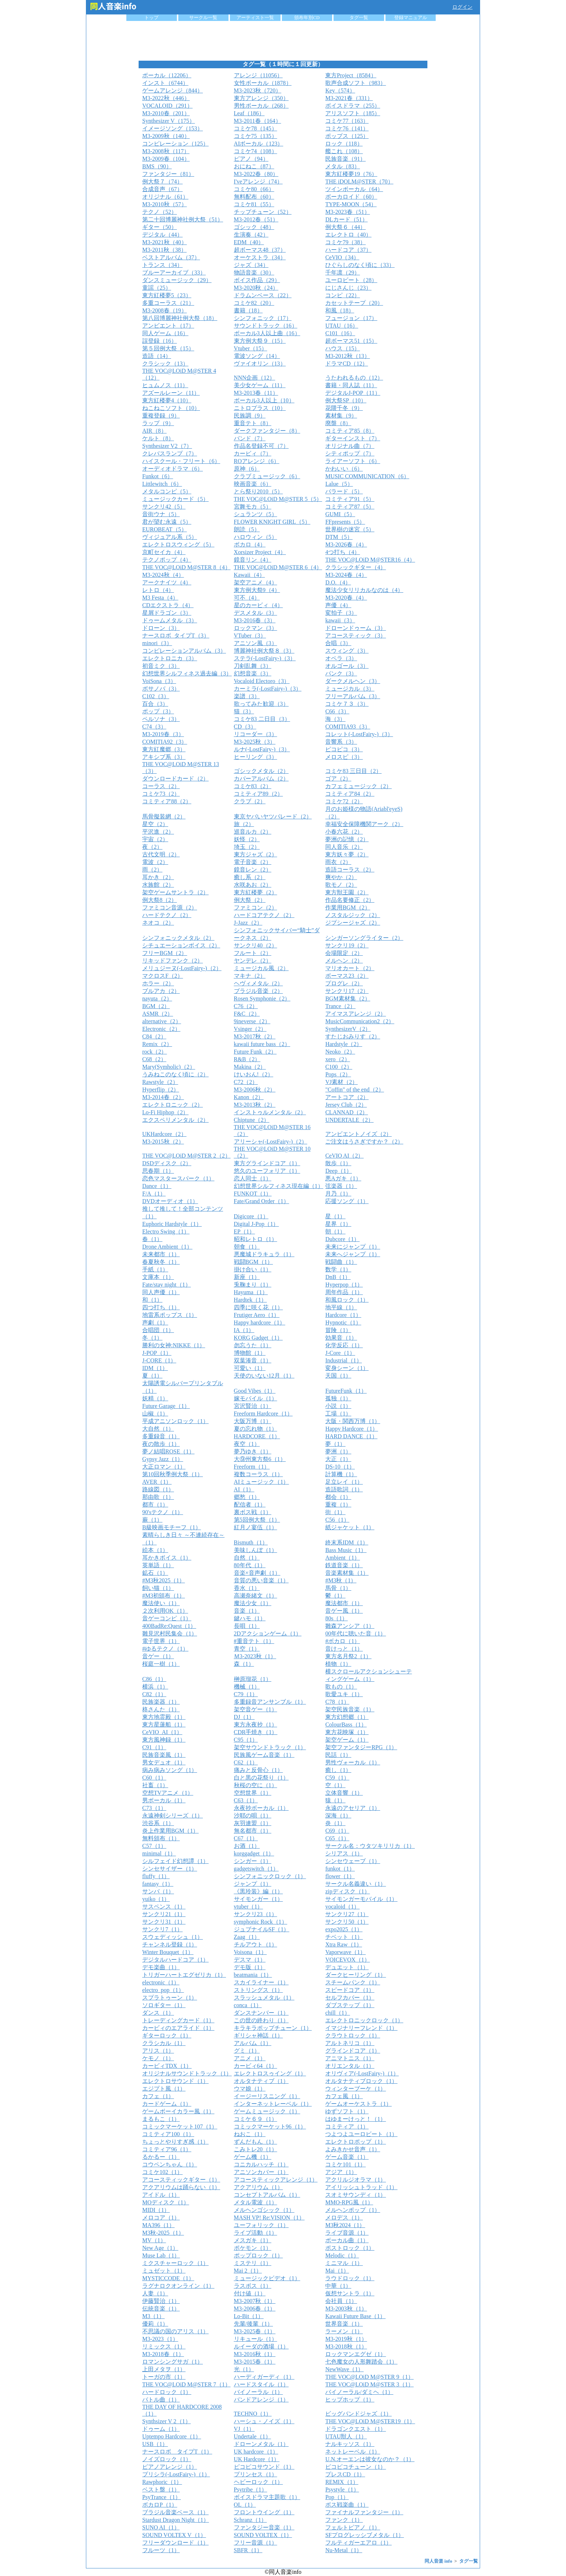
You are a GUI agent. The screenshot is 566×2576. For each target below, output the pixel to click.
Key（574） (340, 90)
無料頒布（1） (161, 1838)
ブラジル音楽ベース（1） (175, 2512)
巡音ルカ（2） (252, 832)
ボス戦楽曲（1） (347, 2505)
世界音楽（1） (344, 2324)
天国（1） (338, 1376)
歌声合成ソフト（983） (355, 83)
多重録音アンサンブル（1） (270, 1702)
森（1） (244, 1664)
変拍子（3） (341, 613)
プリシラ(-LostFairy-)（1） (176, 2474)
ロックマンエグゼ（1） (355, 2354)
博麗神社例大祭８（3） (264, 651)
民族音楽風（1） (164, 1755)
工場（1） (338, 1413)
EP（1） (244, 1231)
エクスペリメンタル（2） (175, 1120)
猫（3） (244, 711)
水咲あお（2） (252, 885)
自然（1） (247, 1558)
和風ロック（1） (347, 1300)
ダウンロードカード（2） (175, 778)
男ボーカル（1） (164, 1800)
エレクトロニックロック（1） (364, 2020)
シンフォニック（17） (263, 318)
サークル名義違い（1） (355, 1884)
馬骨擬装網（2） (164, 816)
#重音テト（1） (254, 1641)
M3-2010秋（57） (164, 204)
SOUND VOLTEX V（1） (174, 2535)
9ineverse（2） (252, 1021)
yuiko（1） (156, 1899)
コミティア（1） (347, 2126)
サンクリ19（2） (347, 945)
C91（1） (154, 1747)
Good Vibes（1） (255, 1391)
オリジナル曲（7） (349, 446)
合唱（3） (338, 643)
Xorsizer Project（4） (260, 552)
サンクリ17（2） (347, 991)
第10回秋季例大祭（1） (172, 1474)
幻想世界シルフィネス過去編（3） (187, 673)
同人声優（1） (161, 1292)
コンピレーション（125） (175, 144)
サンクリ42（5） (164, 506)
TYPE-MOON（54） (350, 204)
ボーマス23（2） (347, 976)
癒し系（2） (250, 877)
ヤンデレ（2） (252, 961)
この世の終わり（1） (261, 2020)
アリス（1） (158, 2051)
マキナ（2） (250, 976)
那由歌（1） (158, 1497)
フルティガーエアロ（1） (358, 2543)
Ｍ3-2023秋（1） (255, 1656)
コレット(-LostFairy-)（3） (359, 734)
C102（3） (155, 696)
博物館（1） (250, 1353)
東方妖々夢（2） (347, 854)
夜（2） (152, 847)
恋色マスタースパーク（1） (178, 1178)
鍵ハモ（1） (250, 1618)
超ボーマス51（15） (351, 341)
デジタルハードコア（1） (175, 1960)
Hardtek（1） (250, 1300)
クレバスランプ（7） (169, 453)
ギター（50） (159, 227)
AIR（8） (154, 431)
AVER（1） (157, 1482)
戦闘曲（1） (341, 1262)
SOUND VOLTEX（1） (263, 2535)
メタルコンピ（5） (166, 491)
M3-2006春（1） (255, 2308)
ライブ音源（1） (347, 2233)
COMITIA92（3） (164, 742)
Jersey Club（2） (346, 1105)
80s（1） (336, 1618)
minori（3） (157, 643)
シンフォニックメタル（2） (178, 938)
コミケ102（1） (162, 2172)
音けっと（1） (344, 1649)
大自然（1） (158, 1429)
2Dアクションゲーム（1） (268, 1633)
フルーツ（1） (161, 2550)
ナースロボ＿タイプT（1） (177, 2452)
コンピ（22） (342, 295)
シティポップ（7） (349, 453)
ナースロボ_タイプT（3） (175, 635)
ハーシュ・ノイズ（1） (264, 2421)
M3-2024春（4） (346, 575)
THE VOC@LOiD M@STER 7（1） (186, 2384)
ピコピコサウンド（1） (264, 2467)
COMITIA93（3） (347, 726)
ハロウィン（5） (255, 537)
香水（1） (247, 1588)
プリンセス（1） (255, 2474)
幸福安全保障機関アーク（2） (364, 824)
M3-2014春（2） (163, 1097)
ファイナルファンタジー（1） (364, 2512)
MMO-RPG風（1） (349, 2202)
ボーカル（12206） (166, 75)
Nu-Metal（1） (343, 2550)
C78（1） (337, 1702)
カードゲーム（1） (166, 2104)
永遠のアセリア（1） (352, 1808)
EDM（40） (249, 242)
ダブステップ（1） (349, 2005)
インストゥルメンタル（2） (270, 1112)
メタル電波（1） (255, 2202)
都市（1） (155, 1504)
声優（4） (338, 605)
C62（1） (246, 1762)
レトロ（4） (158, 590)
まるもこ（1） (161, 2119)
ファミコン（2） (255, 907)
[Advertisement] (283, 41)
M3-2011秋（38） (164, 250)
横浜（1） (155, 1687)
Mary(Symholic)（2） (168, 1067)
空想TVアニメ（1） (167, 1793)
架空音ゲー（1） (255, 1709)
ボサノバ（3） (161, 689)
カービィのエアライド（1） (178, 2028)
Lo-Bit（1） (249, 2316)
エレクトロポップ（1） (355, 2142)
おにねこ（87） (254, 166)
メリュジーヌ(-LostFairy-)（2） (182, 968)
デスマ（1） (250, 1960)
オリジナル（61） (165, 197)
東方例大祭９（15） (260, 341)
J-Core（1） (340, 1353)
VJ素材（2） (341, 1082)
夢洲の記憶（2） (347, 839)
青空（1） (247, 1649)
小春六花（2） (344, 832)
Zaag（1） (247, 1937)
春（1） (152, 1239)
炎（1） (335, 1823)
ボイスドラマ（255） (352, 106)
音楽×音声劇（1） (257, 1573)
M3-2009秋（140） (166, 136)
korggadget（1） (254, 1853)
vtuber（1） (248, 1906)
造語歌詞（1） (344, 1489)
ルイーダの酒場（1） (261, 2346)
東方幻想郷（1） (347, 1717)
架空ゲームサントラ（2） (175, 892)
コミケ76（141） (347, 128)
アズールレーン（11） (171, 393)
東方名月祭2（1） (348, 1656)
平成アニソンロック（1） (175, 1421)
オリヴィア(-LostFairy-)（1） (362, 2073)
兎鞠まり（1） (252, 1284)
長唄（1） (247, 1626)
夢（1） (335, 1444)
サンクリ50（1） (347, 1922)
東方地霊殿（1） (164, 1717)
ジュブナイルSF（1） (261, 1929)
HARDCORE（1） (257, 1436)
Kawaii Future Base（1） (355, 2316)
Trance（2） (340, 1006)
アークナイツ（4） (166, 582)
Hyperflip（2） (160, 1089)
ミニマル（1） (344, 2263)
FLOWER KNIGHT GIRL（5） (272, 522)
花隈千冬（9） (344, 408)
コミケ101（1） (345, 2164)
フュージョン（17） (351, 318)
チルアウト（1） (255, 1944)
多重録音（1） (161, 1436)
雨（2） (152, 869)
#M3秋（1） (340, 1580)
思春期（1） (158, 1171)
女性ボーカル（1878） (263, 83)
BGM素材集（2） (347, 998)
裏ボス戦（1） (252, 1512)
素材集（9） (341, 415)
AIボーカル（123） (258, 144)
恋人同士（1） (252, 1178)
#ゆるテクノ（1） (165, 1649)
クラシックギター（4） (355, 567)
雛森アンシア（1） (349, 1626)
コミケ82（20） (254, 303)
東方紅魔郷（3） (164, 749)
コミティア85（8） (349, 431)
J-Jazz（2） (248, 923)
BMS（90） (157, 166)
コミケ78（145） (255, 128)
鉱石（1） (155, 1573)
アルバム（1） (252, 2043)
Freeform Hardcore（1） (263, 1413)
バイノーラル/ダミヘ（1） (359, 2392)
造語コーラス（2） (349, 869)
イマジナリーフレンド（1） (361, 2028)
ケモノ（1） (158, 2058)
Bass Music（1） (345, 1550)
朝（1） (335, 1231)
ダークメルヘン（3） (352, 681)
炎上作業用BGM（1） (170, 1831)
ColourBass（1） (346, 1724)
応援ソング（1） (347, 1201)
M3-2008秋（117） (166, 151)
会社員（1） (341, 2301)
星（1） (335, 1216)
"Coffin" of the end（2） (354, 1089)
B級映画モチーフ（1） (171, 1527)
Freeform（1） (252, 1467)
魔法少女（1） (252, 1603)
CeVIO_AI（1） (162, 1732)
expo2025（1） (343, 1929)
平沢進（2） (158, 832)
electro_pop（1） (163, 1990)
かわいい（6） (344, 469)
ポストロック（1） (349, 2248)
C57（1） (154, 1846)
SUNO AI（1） (161, 2527)
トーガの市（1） (164, 2377)
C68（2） (154, 1059)
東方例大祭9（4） (257, 590)
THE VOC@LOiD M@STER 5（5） (278, 499)
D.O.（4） (338, 582)
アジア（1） (341, 2172)
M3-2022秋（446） (166, 98)
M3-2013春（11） (256, 393)
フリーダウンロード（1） (175, 2543)
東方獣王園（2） (347, 892)
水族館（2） (158, 885)
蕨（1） (152, 1520)
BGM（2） (156, 1006)
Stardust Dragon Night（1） (175, 2520)
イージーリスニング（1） (267, 2096)
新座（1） (247, 1277)
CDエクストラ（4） (167, 605)
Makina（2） (250, 1067)
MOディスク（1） (165, 2202)
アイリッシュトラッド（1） (361, 2187)
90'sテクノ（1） (162, 1512)
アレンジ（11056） (258, 75)
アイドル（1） (161, 2195)
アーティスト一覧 (255, 17)
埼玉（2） (247, 847)
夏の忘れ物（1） (255, 1429)
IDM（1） (155, 1368)
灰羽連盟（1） (252, 1823)
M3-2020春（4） (346, 598)
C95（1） (246, 1740)
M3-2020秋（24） (256, 288)
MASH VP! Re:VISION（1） (269, 2217)
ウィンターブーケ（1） (355, 2089)
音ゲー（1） (158, 1656)
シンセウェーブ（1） (352, 1861)
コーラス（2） (161, 786)
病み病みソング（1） (169, 1770)
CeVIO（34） (342, 257)
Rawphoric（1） (162, 2482)
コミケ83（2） (252, 786)
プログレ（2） (344, 983)
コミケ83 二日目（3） (262, 719)
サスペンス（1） (164, 1906)
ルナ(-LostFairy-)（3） (262, 749)
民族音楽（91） (345, 159)
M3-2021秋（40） (164, 242)
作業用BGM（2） (347, 907)
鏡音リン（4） (252, 560)
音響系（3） (341, 742)
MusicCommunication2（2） (359, 1021)
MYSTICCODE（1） (168, 2278)
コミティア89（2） (258, 794)
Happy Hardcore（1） (351, 1429)
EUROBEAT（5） (164, 529)
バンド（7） (250, 438)
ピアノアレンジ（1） (169, 2467)
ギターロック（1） (166, 2035)
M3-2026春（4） (346, 544)
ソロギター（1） (164, 2005)
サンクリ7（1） (162, 1929)
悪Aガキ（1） (343, 1178)
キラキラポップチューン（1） (273, 2028)
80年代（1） (250, 1565)
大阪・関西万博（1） (352, 1421)
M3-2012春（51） (256, 219)
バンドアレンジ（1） (261, 2399)
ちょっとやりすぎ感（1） (175, 2142)
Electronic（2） (161, 1029)
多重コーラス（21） (168, 303)
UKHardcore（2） (164, 1134)
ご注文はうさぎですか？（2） (364, 1141)
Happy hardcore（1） (260, 1322)
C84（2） (154, 1036)
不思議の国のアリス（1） (175, 2331)
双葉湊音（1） (252, 1360)
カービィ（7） (252, 453)
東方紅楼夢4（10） (166, 400)
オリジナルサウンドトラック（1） (187, 2073)
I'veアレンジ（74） (258, 181)
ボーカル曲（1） (347, 2240)
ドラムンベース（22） (263, 295)
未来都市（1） (161, 1254)
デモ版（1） (250, 1967)
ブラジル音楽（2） (258, 991)
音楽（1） (247, 1611)
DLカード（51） (346, 219)
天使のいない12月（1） (264, 1376)
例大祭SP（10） (345, 400)
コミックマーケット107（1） (179, 2126)
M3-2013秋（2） (255, 1105)
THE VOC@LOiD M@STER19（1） (370, 2421)
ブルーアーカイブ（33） (174, 272)
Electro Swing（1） (166, 1231)
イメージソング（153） (172, 128)
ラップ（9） (158, 423)
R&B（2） (247, 1059)
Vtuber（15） (250, 348)
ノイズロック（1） (166, 2459)
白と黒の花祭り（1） (261, 1778)
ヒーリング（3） (255, 757)
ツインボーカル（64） (354, 189)
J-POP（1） (156, 1353)
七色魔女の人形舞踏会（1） (361, 2362)
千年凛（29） (342, 272)
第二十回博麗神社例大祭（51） (182, 219)
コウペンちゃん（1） (169, 2164)
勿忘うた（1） (252, 1345)
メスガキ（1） (252, 2240)
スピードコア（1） (349, 1990)
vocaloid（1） (342, 1906)
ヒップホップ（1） (349, 2399)
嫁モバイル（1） (255, 1398)
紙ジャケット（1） (349, 1527)
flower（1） (340, 1876)
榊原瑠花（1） (252, 1679)
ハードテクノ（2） (166, 915)
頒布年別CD (306, 17)
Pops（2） (338, 1074)
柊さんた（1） (161, 1709)
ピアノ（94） (251, 159)
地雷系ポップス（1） (169, 1315)
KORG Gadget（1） (258, 1338)
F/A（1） (154, 1193)
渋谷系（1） (158, 1823)
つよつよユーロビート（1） (361, 2134)
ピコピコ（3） (344, 749)
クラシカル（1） (164, 2043)
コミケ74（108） (255, 151)
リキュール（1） (255, 2339)
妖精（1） (155, 1398)
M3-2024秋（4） (163, 575)
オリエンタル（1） (349, 2066)
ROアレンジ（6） (256, 461)
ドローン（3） (161, 628)
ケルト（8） (158, 438)
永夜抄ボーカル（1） (261, 1808)
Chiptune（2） (252, 1120)
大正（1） (338, 1459)
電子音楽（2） (252, 862)
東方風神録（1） (164, 1740)
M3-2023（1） (160, 2339)
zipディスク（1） (347, 1891)
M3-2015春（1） (255, 2362)
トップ (151, 17)
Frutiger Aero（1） (257, 1315)
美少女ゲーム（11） (260, 385)
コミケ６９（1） (255, 2119)
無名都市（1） (252, 1831)
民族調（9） (250, 415)
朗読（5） (247, 529)
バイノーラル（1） (258, 2392)
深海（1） (338, 1815)
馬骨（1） (338, 1588)
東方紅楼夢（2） (255, 892)
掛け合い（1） (252, 1269)
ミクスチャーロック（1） (175, 2263)
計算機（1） (341, 1474)
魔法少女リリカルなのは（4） (364, 590)
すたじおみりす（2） (352, 1036)
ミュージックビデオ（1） (267, 2278)
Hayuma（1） (251, 1292)
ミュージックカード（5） (175, 499)
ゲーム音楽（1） (347, 2157)
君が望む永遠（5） (166, 522)
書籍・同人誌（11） (351, 385)
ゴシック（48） (254, 227)
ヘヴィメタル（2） (258, 983)
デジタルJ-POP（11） (352, 393)
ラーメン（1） (344, 2331)
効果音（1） (341, 1338)
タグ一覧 (358, 17)
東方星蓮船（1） (164, 1724)
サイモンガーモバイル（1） (361, 1899)
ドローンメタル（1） (261, 2444)
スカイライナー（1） (261, 1982)
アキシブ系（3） (164, 757)
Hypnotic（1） (343, 1322)
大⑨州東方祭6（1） (260, 1459)
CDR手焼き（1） (256, 1732)
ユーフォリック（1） (261, 2225)
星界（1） (338, 1224)
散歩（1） (338, 1163)
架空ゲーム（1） (347, 1740)
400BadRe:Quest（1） (169, 1626)
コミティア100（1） (168, 2134)
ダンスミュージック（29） (177, 280)
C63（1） (246, 1800)
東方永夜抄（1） (255, 1724)
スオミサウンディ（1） (355, 2195)
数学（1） (338, 1269)
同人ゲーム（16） (165, 333)
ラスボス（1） (252, 2286)
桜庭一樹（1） (161, 1664)
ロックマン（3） (255, 628)
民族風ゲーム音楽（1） (264, 1755)
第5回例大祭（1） (257, 1520)
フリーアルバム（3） (352, 696)
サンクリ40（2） (255, 945)
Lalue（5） (339, 484)
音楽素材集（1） (347, 1573)
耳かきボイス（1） (166, 1558)
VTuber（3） (250, 635)
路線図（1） (158, 1489)
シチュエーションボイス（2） (181, 945)
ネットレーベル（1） (352, 2452)
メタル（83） (342, 166)
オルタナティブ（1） (261, 2081)
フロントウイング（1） (264, 2512)
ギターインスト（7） (352, 438)
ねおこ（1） (250, 2134)
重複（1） (338, 1504)
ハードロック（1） (166, 2392)
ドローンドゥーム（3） (355, 628)
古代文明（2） (161, 854)
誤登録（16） (159, 341)
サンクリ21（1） (164, 1914)
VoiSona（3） (159, 681)
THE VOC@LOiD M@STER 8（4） (186, 567)
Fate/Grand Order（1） (261, 1201)
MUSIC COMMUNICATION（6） (367, 476)
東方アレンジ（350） (261, 98)
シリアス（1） (344, 1853)
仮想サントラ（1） (349, 2293)
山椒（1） (155, 1413)
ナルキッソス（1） (349, 2444)
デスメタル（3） (255, 613)
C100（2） (338, 1067)
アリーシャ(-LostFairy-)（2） (271, 1141)
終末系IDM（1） (346, 1542)
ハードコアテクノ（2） (264, 915)
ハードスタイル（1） (261, 2384)
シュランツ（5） (255, 514)
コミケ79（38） (345, 242)
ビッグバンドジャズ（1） (358, 2414)
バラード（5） (344, 491)
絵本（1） (155, 1550)
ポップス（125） (347, 136)
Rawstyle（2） (160, 1082)
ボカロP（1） (159, 2505)
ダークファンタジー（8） (267, 431)
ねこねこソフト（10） (171, 408)
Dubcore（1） (342, 1239)
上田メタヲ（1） (164, 2369)
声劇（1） (155, 1322)
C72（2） (246, 1082)
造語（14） (156, 356)
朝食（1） (247, 1247)
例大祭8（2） (159, 900)
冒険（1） (338, 1330)
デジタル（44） (162, 235)
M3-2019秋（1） (346, 2339)
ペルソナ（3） (161, 719)
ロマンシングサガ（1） (172, 2362)
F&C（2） (247, 1014)
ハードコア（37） (348, 250)
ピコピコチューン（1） (355, 2467)
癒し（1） (338, 1770)
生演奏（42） (251, 235)
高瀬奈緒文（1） (255, 1595)
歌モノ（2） (341, 885)
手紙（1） (155, 1269)
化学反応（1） (344, 1345)
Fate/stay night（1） (166, 1284)
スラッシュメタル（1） (264, 1997)
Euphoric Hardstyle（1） (172, 1224)
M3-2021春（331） (349, 98)
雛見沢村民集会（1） (169, 1633)
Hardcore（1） (343, 1315)
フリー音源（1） (255, 2543)
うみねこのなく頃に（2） (175, 1074)
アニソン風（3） (255, 643)
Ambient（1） (342, 1558)
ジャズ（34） (251, 265)
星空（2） (155, 824)
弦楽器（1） (341, 1186)
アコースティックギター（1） (181, 2180)
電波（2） (155, 862)
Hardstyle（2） (343, 1044)
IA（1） (244, 1330)
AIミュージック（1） (261, 1482)
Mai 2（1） (248, 2271)
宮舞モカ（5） (252, 506)
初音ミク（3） (161, 666)
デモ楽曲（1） (161, 1967)
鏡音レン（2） (252, 869)
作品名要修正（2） (349, 900)
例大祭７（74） (162, 181)
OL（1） (245, 2505)
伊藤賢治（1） (161, 2301)
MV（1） (154, 2240)
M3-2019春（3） (163, 734)
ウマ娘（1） (250, 2089)
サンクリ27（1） (347, 1914)
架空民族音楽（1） (349, 1709)
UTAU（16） (341, 326)
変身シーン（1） (347, 1368)
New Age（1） (160, 2248)
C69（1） (337, 1831)
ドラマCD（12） (346, 363)
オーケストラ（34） (260, 257)
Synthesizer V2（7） (167, 446)
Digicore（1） (251, 1216)
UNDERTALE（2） (349, 1120)
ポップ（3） (158, 711)
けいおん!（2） (253, 1074)
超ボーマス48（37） (260, 250)
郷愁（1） (247, 1497)
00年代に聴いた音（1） (355, 1633)
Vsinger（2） (250, 1029)
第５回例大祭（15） (168, 348)
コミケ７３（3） (347, 704)
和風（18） (339, 310)
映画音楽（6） (252, 484)
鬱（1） (335, 1595)
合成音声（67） (162, 189)
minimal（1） (159, 1853)
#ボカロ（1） (342, 1641)
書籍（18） (248, 310)
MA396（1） (158, 2225)
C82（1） (154, 1694)
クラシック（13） (165, 363)
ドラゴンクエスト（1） (355, 2429)
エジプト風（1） (164, 2089)
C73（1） (154, 1808)
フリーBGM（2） (164, 953)
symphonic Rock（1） (260, 1922)
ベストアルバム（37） (171, 257)
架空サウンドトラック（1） (270, 1747)
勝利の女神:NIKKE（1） (173, 1345)
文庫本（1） (158, 1277)
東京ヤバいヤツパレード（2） (273, 816)
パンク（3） (341, 673)
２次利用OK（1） (165, 1611)
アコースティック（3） (355, 635)
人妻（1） (155, 2293)
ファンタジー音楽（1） (264, 2527)
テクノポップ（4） (166, 560)
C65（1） (337, 1838)
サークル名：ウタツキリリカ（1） (370, 1846)
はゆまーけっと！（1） (355, 2119)
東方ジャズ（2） (255, 854)
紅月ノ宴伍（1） (255, 1527)
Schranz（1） (250, 2520)
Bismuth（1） (251, 1542)
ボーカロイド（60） (351, 197)
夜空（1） (247, 1444)
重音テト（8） (252, 423)
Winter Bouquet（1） (167, 1952)
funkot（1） (340, 1869)
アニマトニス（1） (349, 2058)
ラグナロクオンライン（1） (178, 2286)
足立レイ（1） (344, 1482)
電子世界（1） (161, 1641)
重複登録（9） (161, 415)
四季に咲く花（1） (258, 1307)
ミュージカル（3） (349, 689)
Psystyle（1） (342, 2489)
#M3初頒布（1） (163, 1595)
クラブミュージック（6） (267, 476)
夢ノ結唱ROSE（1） (168, 1451)
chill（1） (337, 2013)
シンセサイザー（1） (169, 1869)
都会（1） (338, 1497)
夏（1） (152, 1376)
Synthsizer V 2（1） (166, 2421)
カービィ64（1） (255, 2066)
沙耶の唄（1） (252, 1815)
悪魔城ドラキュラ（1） (264, 1254)
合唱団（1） (158, 1330)
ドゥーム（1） (161, 2429)
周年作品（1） (344, 1292)
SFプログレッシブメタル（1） (364, 2535)
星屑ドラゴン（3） (166, 613)
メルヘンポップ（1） (352, 2210)
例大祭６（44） (345, 227)
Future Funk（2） (255, 1052)
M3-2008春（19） (164, 310)
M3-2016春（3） (255, 620)
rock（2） (154, 1052)
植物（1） (338, 1664)
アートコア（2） (347, 1097)
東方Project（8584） (350, 75)
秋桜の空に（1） (255, 1785)
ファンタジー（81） (168, 174)
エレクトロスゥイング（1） (270, 2073)
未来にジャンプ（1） (352, 1247)
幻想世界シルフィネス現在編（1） (278, 1186)
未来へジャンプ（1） (352, 1254)
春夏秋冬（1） (161, 1262)
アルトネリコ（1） (349, 2043)
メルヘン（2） (344, 961)
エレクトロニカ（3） (169, 658)
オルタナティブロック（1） (361, 2081)
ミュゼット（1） (164, 2271)
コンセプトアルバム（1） (267, 2195)
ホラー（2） (158, 983)
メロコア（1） (161, 2217)
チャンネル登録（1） (169, 1944)
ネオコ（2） (158, 923)
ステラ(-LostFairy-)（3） (265, 658)
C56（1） (337, 1520)
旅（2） (244, 824)
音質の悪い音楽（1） (261, 1580)
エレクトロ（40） (348, 235)
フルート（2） (252, 953)
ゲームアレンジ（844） (172, 90)
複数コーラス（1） (258, 1474)
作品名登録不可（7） (261, 446)
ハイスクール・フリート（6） (181, 461)
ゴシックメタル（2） (261, 771)
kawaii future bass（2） (262, 1044)
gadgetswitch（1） (256, 1869)
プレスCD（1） (345, 2474)
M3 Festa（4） (160, 598)
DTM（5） (339, 537)
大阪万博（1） (252, 1421)
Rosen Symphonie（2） (262, 998)
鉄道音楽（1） (344, 1565)
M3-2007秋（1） (255, 2301)
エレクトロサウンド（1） (175, 2081)
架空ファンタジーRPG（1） (361, 1747)
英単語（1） (158, 1565)
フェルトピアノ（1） (352, 2527)
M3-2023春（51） (347, 212)
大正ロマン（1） (164, 1467)
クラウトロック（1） (352, 2035)
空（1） (335, 1785)
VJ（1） (244, 2429)
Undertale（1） (252, 2436)
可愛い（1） (250, 1368)
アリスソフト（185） (352, 113)
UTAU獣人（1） (346, 2436)
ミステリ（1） (252, 2263)
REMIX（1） (341, 2482)
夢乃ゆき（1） (252, 1451)
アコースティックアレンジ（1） (276, 2180)
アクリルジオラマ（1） (355, 2180)
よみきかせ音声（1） (352, 2149)
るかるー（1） (161, 2157)
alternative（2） (161, 1021)
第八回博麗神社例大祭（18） (179, 318)
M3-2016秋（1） (255, 2354)
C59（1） (337, 1778)
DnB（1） (338, 1277)
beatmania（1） (253, 1975)
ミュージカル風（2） (261, 968)
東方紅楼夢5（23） (166, 295)
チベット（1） (344, 1937)
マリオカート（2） (349, 968)
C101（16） (340, 333)
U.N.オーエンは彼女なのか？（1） (369, 2459)
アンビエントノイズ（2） (358, 1134)
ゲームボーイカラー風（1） (178, 2111)
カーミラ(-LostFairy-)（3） (268, 689)
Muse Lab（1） (161, 2255)
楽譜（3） (247, 696)
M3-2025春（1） (255, 2331)
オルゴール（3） (347, 666)
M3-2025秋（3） (255, 742)
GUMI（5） (340, 514)
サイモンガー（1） (258, 1899)
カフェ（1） (158, 2096)
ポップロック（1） (258, 2255)
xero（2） (337, 1059)
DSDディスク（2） (166, 1163)
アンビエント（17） (168, 326)
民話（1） (338, 1755)
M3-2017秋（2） (255, 1036)
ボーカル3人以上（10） (264, 400)
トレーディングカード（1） (178, 2020)
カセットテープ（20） (354, 303)
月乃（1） (338, 1193)
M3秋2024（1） (345, 2225)
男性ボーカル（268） (261, 106)
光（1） (244, 2369)
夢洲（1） (338, 1451)
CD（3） (245, 726)
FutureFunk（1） (346, 1391)
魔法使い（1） (161, 1603)
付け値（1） (250, 2293)
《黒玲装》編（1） (258, 1891)
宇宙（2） (155, 839)
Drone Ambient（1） (167, 1247)
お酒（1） (247, 1846)
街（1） (335, 1512)
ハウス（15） (342, 348)
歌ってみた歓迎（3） (261, 704)
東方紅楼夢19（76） (351, 174)
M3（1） (153, 2316)
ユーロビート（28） (351, 280)
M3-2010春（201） (166, 113)
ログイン (462, 7)
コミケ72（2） (344, 801)
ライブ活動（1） (255, 2233)
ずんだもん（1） (255, 2142)
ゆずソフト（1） (347, 2111)
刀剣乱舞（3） (252, 666)
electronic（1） (160, 1982)
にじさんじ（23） (348, 288)
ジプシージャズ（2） (352, 923)
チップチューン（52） (263, 212)
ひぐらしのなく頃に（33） (360, 265)
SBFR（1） (248, 2550)
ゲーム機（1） (252, 2157)
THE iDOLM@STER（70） (359, 181)
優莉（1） (155, 2324)
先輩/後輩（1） (253, 2324)
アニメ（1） (250, 2058)
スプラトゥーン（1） (169, 1997)
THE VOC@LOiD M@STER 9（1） (369, 2377)
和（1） (152, 1300)
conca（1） (248, 2005)
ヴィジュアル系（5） (169, 537)
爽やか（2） (341, 877)
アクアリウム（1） (258, 2187)
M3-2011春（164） (257, 121)
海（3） (335, 719)
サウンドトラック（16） (265, 326)
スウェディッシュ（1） (172, 1937)
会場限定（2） (344, 953)
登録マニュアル (410, 17)
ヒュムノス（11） (165, 385)
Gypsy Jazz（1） (162, 1459)
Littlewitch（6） (162, 484)
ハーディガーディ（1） (264, 2377)
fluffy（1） (156, 1876)
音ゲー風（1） (344, 1611)
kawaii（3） (340, 620)
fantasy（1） (157, 1884)
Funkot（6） (157, 476)
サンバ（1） (158, 1891)
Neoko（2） (340, 1052)
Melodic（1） (342, 2255)
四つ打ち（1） (161, 1307)
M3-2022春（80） (256, 174)
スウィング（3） (347, 651)
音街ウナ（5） (161, 514)
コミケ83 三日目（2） (353, 771)
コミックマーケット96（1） (270, 2126)
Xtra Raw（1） (343, 1944)
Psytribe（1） (250, 2489)
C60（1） (154, 1778)
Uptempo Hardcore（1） (171, 2436)
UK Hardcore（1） (257, 2459)
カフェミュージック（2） (358, 786)
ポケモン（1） (252, 2248)
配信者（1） (250, 1504)
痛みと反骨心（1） (258, 1770)
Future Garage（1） (166, 1406)
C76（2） (246, 1006)
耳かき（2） (158, 877)
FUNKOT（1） (253, 1193)
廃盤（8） (338, 423)
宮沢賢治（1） (252, 1406)
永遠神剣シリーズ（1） (172, 1815)
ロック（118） (343, 144)
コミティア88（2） (166, 801)
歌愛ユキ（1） (344, 1694)
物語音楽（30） (254, 272)
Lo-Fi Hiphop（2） (165, 1112)
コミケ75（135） (255, 136)
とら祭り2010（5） (258, 491)
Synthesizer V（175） (168, 121)
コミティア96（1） (166, 2149)
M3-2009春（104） (166, 159)
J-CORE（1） (159, 1360)
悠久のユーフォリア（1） (267, 1171)
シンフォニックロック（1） (270, 1876)
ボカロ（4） (250, 544)
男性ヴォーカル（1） (352, 1762)
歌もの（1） (341, 1687)
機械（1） (247, 1687)
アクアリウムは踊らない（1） (181, 2187)
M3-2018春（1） (163, 2354)
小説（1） (338, 1406)
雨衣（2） (338, 862)
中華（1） (338, 2286)
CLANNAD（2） (346, 1112)
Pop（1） (337, 2497)
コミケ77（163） (347, 121)
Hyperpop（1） (344, 1284)
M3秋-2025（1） (163, 2233)
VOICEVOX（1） (347, 1960)
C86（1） (154, 1679)
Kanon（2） (249, 1097)
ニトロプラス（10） (260, 408)
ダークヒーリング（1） (355, 1975)
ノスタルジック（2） (352, 915)
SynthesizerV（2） (348, 1029)
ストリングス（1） (258, 1990)
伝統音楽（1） (161, 2308)
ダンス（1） (158, 2013)
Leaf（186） (249, 113)
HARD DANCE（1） (351, 1436)
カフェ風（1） (344, 2096)
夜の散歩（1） (161, 1444)
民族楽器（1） (161, 1702)
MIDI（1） (156, 2210)
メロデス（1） (344, 2217)
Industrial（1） (343, 1360)
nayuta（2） (157, 998)
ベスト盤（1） (161, 2489)
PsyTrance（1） (161, 2497)
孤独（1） (338, 1398)
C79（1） (246, 1694)
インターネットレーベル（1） (273, 2104)
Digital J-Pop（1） (256, 1224)
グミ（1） (247, 2051)
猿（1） (335, 1800)
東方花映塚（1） (347, 1732)
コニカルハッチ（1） (261, 2164)
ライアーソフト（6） (352, 461)
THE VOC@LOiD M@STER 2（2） (186, 1156)
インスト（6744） (165, 83)
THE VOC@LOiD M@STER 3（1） (369, 2384)
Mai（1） (337, 2271)
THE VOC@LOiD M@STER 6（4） (278, 567)
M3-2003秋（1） (346, 2308)
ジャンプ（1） (252, 1884)
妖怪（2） (247, 839)
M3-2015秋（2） (163, 1141)
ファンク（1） (344, 2520)
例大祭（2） (250, 900)
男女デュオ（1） (164, 1762)
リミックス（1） (164, 2346)
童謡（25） (156, 288)
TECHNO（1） (253, 2414)
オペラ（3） (341, 658)
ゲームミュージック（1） (267, 2111)
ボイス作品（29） (257, 280)
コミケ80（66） (254, 189)
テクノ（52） (159, 212)
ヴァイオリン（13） (260, 363)
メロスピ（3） (344, 757)
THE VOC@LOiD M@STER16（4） (370, 560)
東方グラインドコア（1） (267, 1163)
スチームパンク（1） (352, 1982)
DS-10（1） (340, 1467)
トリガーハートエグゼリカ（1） (184, 1975)
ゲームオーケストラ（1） (358, 2104)
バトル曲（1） (161, 2399)
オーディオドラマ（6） (172, 469)
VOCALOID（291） (167, 106)
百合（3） (155, 704)
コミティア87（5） (349, 506)
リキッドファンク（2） (172, 961)
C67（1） (246, 1838)
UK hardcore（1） (256, 2452)
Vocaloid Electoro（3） (262, 681)
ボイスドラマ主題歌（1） (267, 2497)
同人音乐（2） (344, 847)
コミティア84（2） (349, 794)
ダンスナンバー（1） (261, 2013)
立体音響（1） (344, 1793)
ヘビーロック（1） (258, 2482)
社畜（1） (155, 1785)
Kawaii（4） (249, 575)
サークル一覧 (203, 17)
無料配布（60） (254, 197)
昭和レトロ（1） (255, 1239)
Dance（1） (156, 1186)
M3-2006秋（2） (255, 1089)
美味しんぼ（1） (255, 1550)
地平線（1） (341, 1307)
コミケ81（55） (254, 204)
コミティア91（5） (349, 499)
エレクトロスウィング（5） (178, 544)
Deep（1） (338, 1171)
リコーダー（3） (255, 734)
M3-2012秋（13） (347, 356)
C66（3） (337, 711)
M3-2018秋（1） (346, 2346)
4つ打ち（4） (342, 552)
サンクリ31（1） (164, 1922)
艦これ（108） (344, 151)
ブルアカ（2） (161, 991)
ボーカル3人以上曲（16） (267, 333)
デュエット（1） (347, 1967)
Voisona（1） (250, 1952)
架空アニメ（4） (255, 582)
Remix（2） (157, 1044)
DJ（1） (244, 1717)
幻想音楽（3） (252, 673)
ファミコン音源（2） (169, 907)
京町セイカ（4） (164, 552)
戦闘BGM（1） (253, 1262)
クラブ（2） (250, 801)
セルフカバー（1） (349, 1997)
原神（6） (247, 469)
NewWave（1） (344, 2369)
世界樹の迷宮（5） (349, 529)
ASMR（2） (157, 1014)
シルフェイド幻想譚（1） (175, 1861)
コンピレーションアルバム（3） (184, 651)
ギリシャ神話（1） (258, 2035)
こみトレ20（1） (255, 2149)
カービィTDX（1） (167, 2066)
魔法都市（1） (344, 1603)
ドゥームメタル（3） (169, 620)
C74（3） (154, 726)
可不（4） (247, 598)
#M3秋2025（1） (163, 1580)
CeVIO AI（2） (344, 1156)
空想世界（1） (252, 1793)
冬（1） (152, 1338)
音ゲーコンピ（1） (166, 1618)
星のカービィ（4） (258, 605)
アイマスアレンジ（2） (355, 1014)
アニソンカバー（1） (261, 2172)
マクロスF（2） (162, 976)
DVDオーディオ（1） (170, 1201)
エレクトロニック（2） (172, 1105)
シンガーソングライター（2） (364, 938)
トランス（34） (162, 265)
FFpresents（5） (345, 522)
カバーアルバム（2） (261, 778)
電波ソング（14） (257, 356)
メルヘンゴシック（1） (264, 2210)
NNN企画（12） (254, 378)
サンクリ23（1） (255, 1914)
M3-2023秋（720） (258, 90)
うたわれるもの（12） (354, 378)
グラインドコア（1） (352, 2051)
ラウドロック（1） (349, 2278)
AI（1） (244, 1489)
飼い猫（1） (158, 1588)
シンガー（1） (252, 1861)
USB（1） (155, 2444)
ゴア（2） (338, 778)
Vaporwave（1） (345, 1952)
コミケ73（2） (161, 794)
